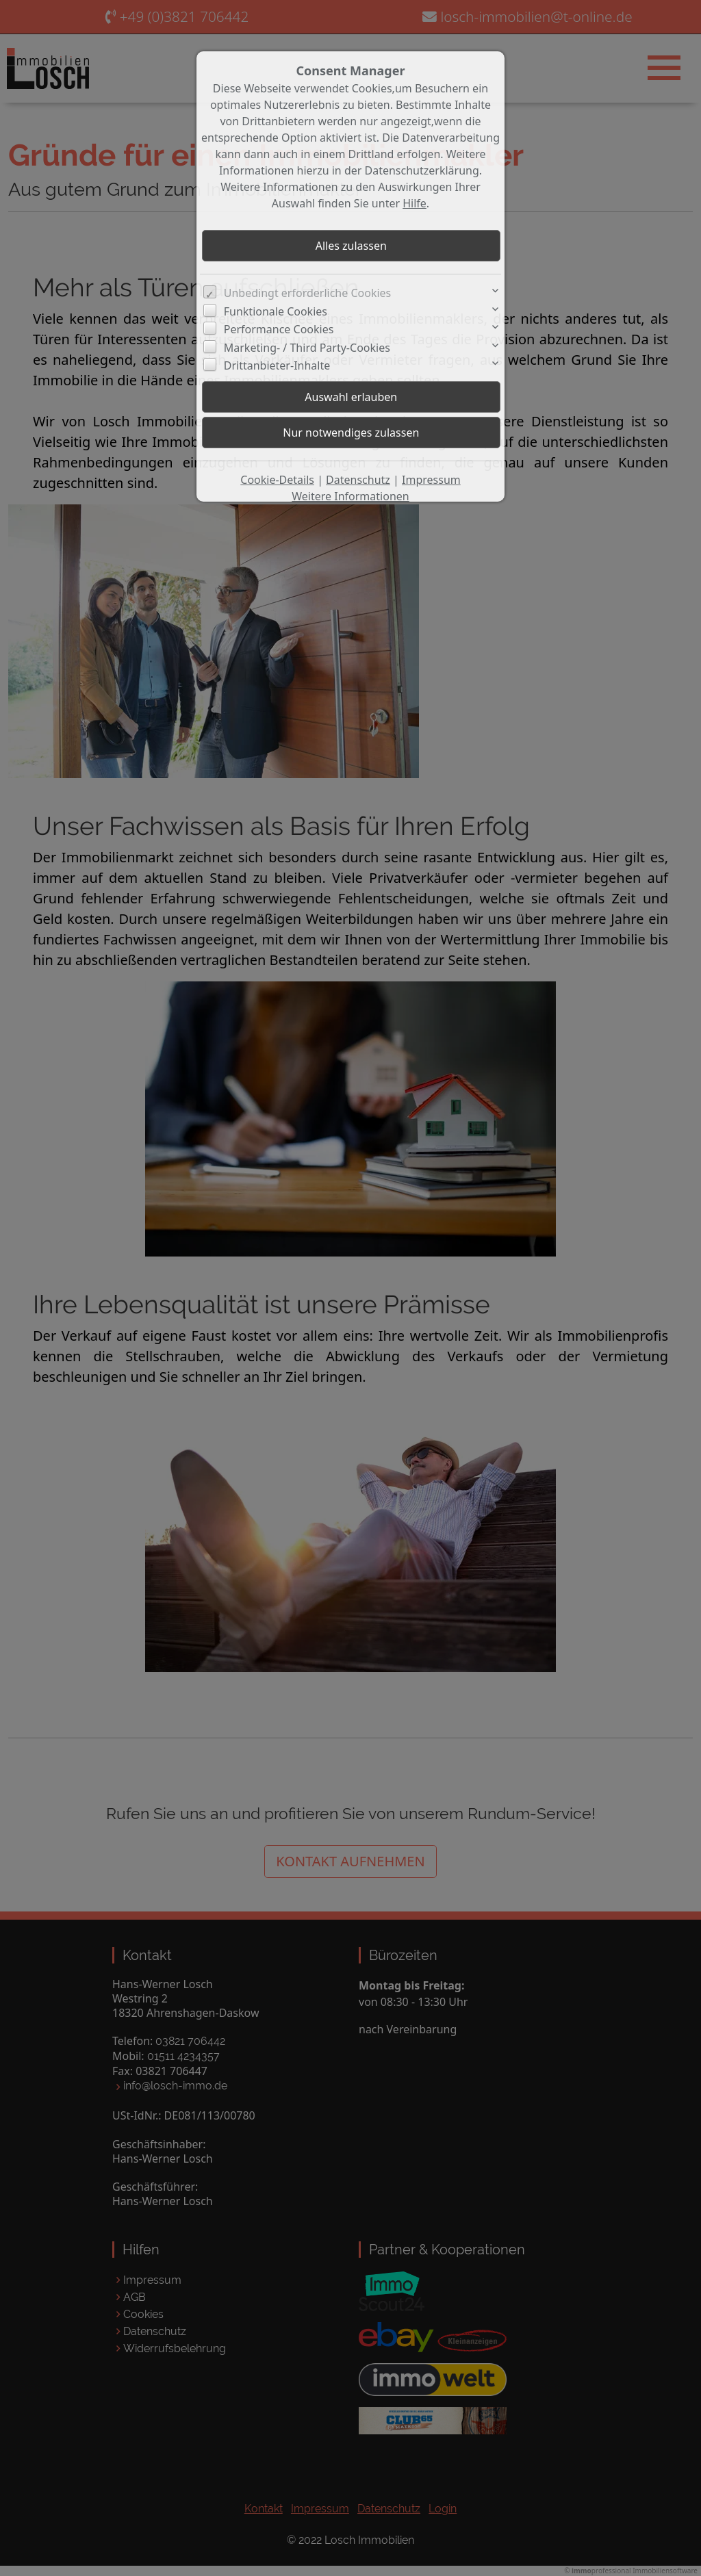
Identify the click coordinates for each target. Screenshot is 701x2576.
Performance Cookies (279, 329)
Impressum (431, 479)
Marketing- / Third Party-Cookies (307, 347)
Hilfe (414, 203)
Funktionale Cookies (275, 311)
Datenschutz (358, 479)
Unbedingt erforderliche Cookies (308, 292)
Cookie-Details (277, 479)
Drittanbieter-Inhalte (277, 365)
